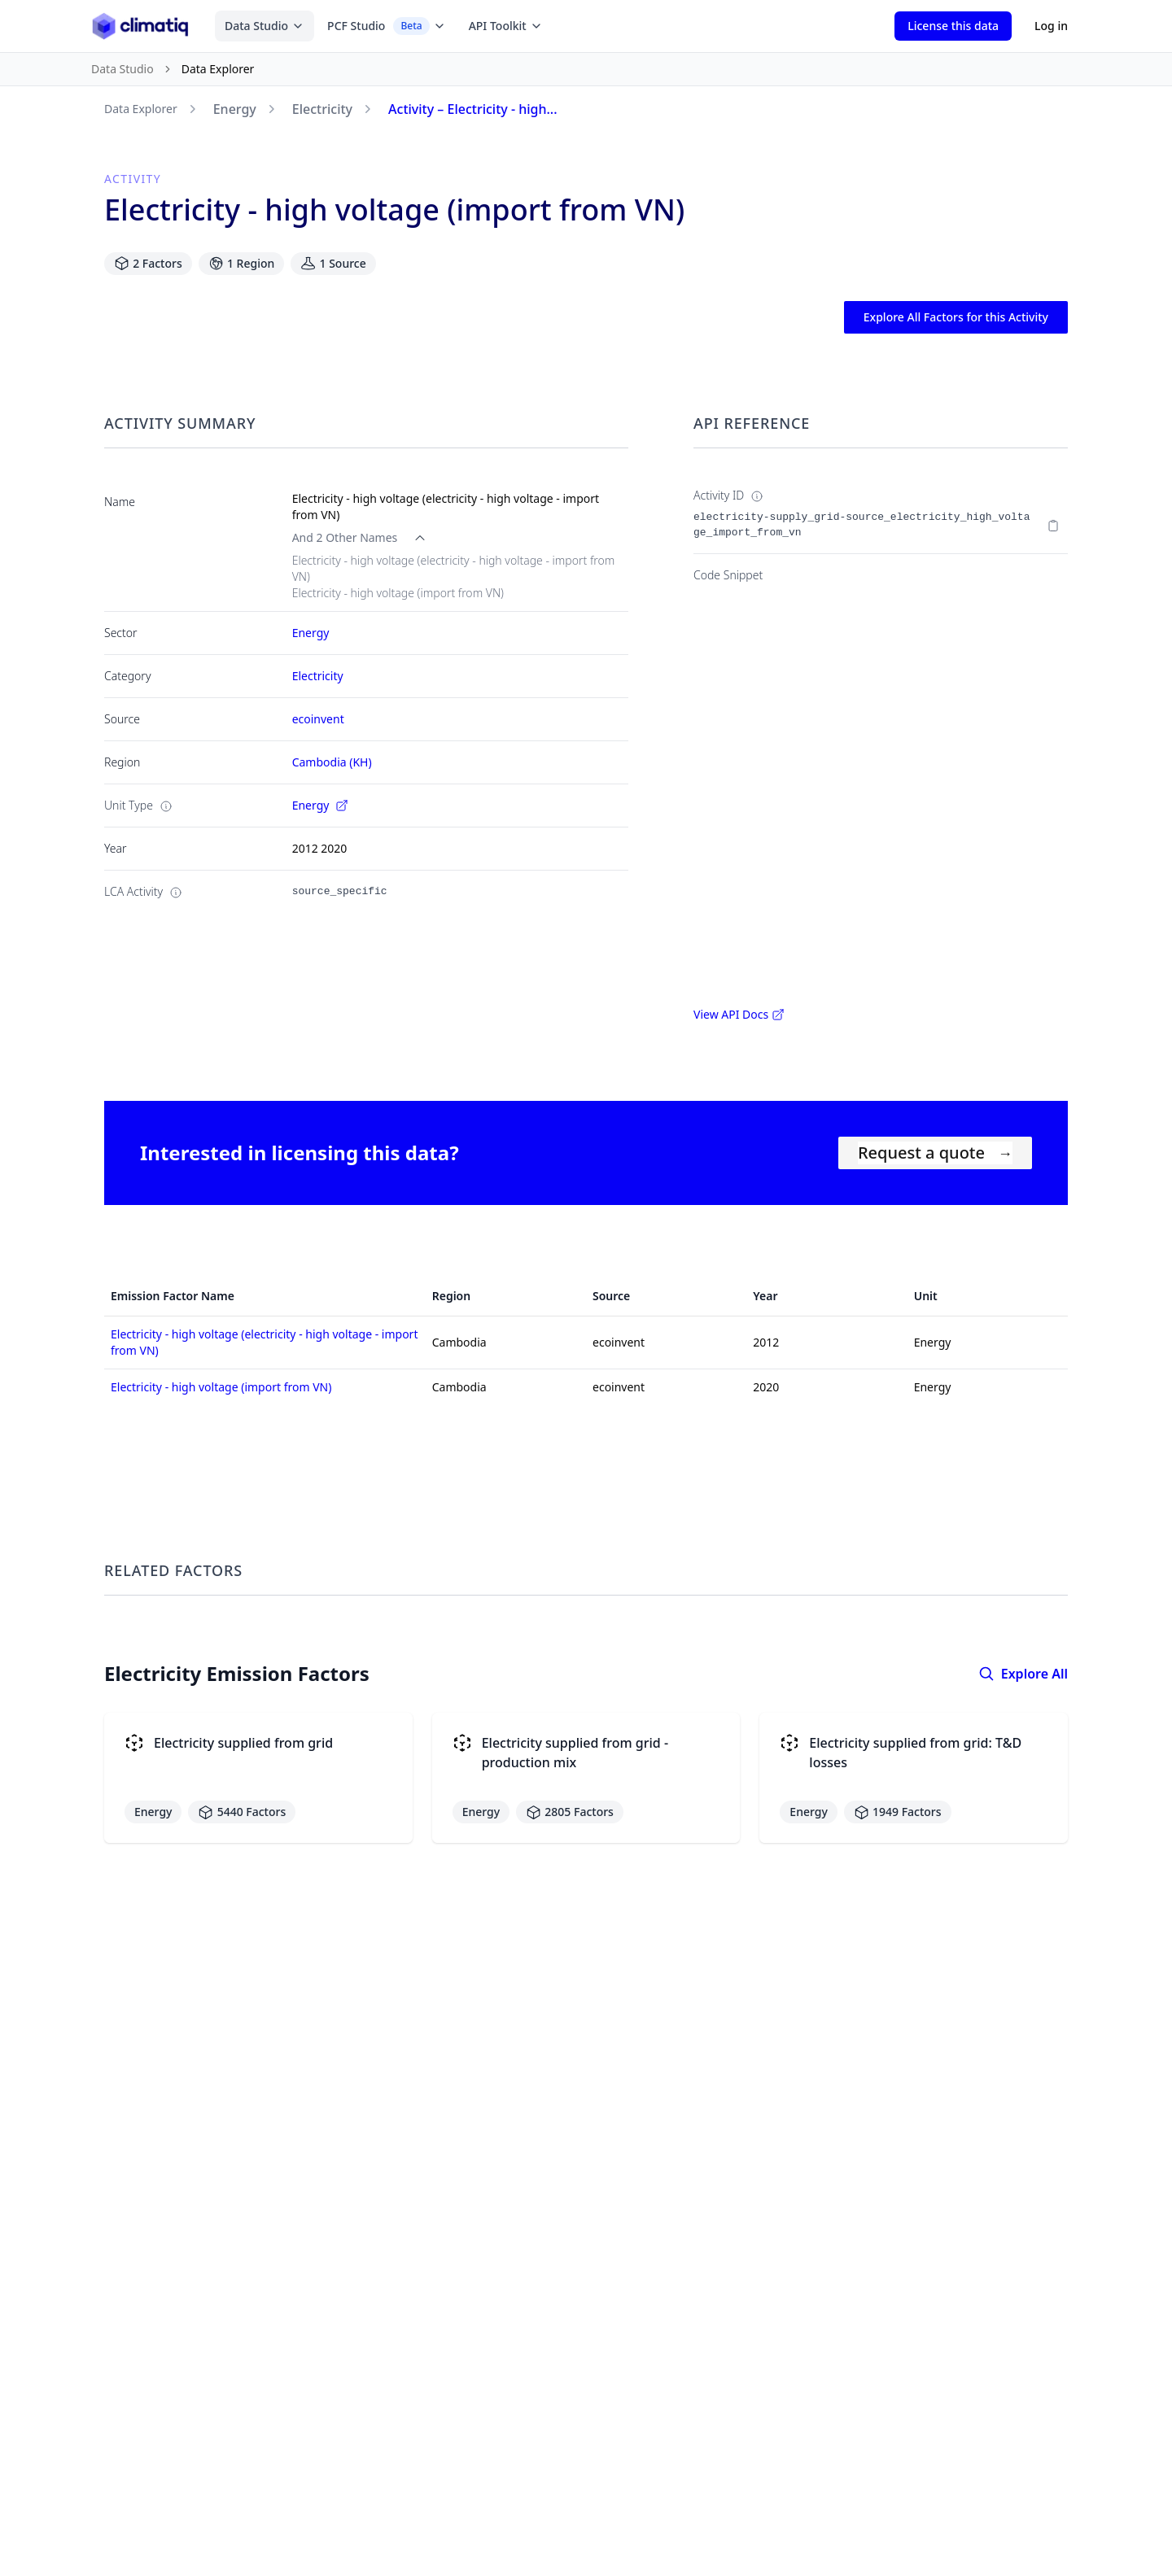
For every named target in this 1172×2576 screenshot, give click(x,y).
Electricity (322, 109)
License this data (953, 25)
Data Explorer (140, 108)
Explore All (1023, 1674)
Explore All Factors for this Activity (956, 317)
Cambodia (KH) (332, 762)
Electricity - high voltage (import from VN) (221, 1387)
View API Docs (739, 1014)
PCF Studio (386, 26)
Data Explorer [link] (218, 68)
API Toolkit (506, 25)
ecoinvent (318, 719)
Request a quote (935, 1153)
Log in (1051, 25)
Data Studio (264, 25)
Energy (234, 109)
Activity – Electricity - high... (473, 109)
